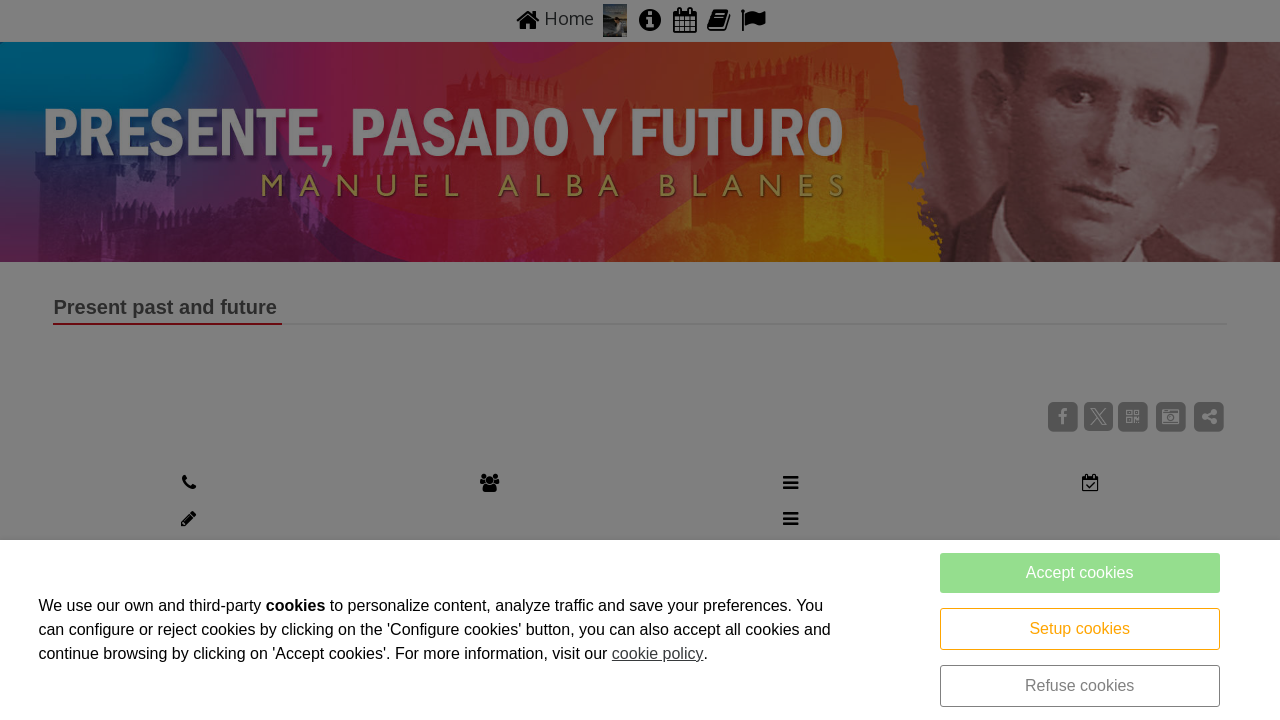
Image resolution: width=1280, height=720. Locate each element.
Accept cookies (1080, 572)
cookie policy (658, 653)
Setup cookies (1079, 628)
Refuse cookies (1079, 685)
